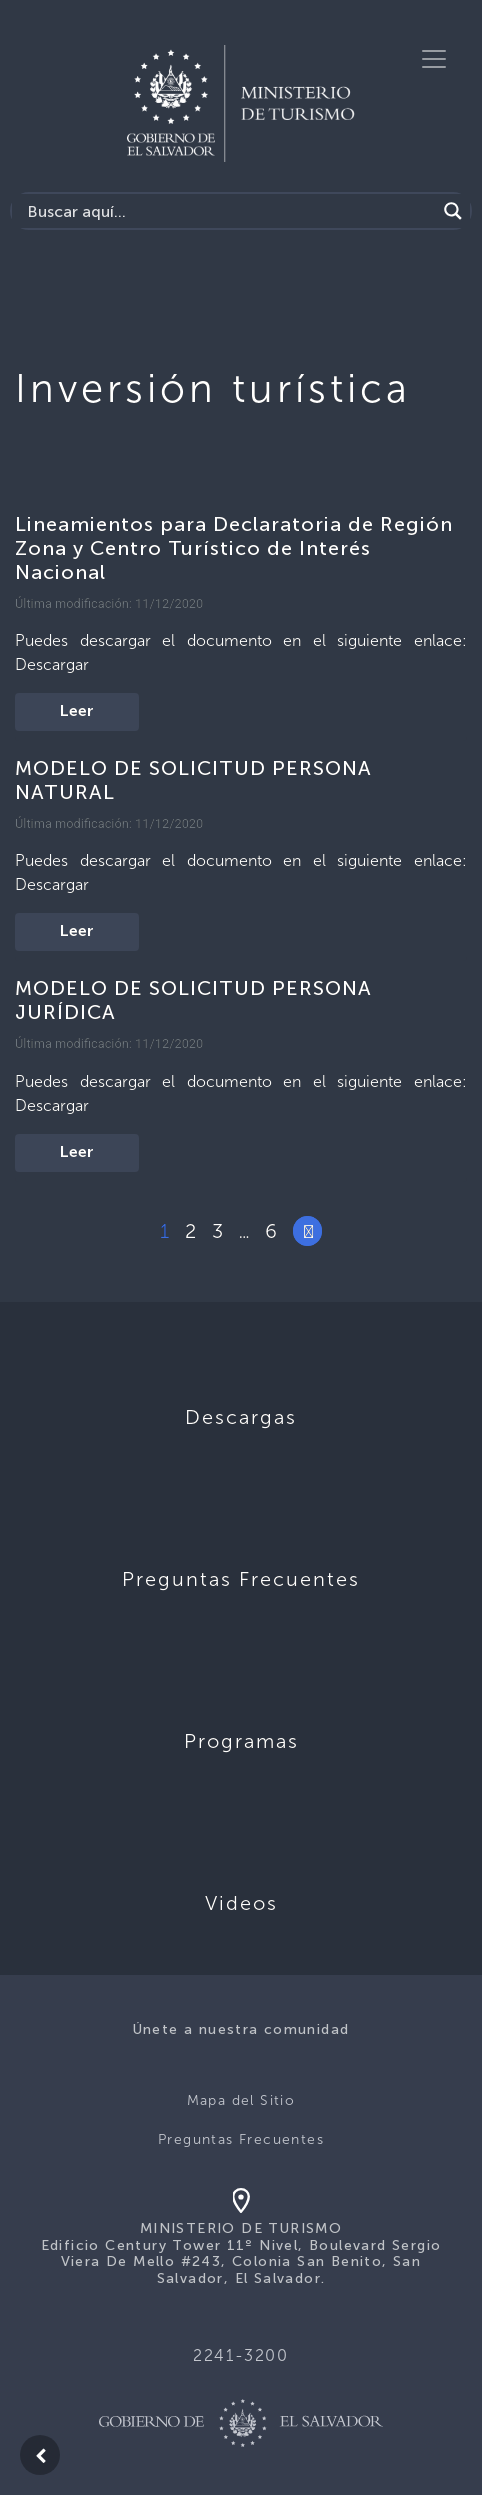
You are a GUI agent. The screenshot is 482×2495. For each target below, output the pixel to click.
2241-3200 (240, 2355)
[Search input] (229, 211)
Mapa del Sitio (241, 2100)
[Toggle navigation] (434, 59)
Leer (77, 712)
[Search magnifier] (453, 211)
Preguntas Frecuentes (241, 2139)
